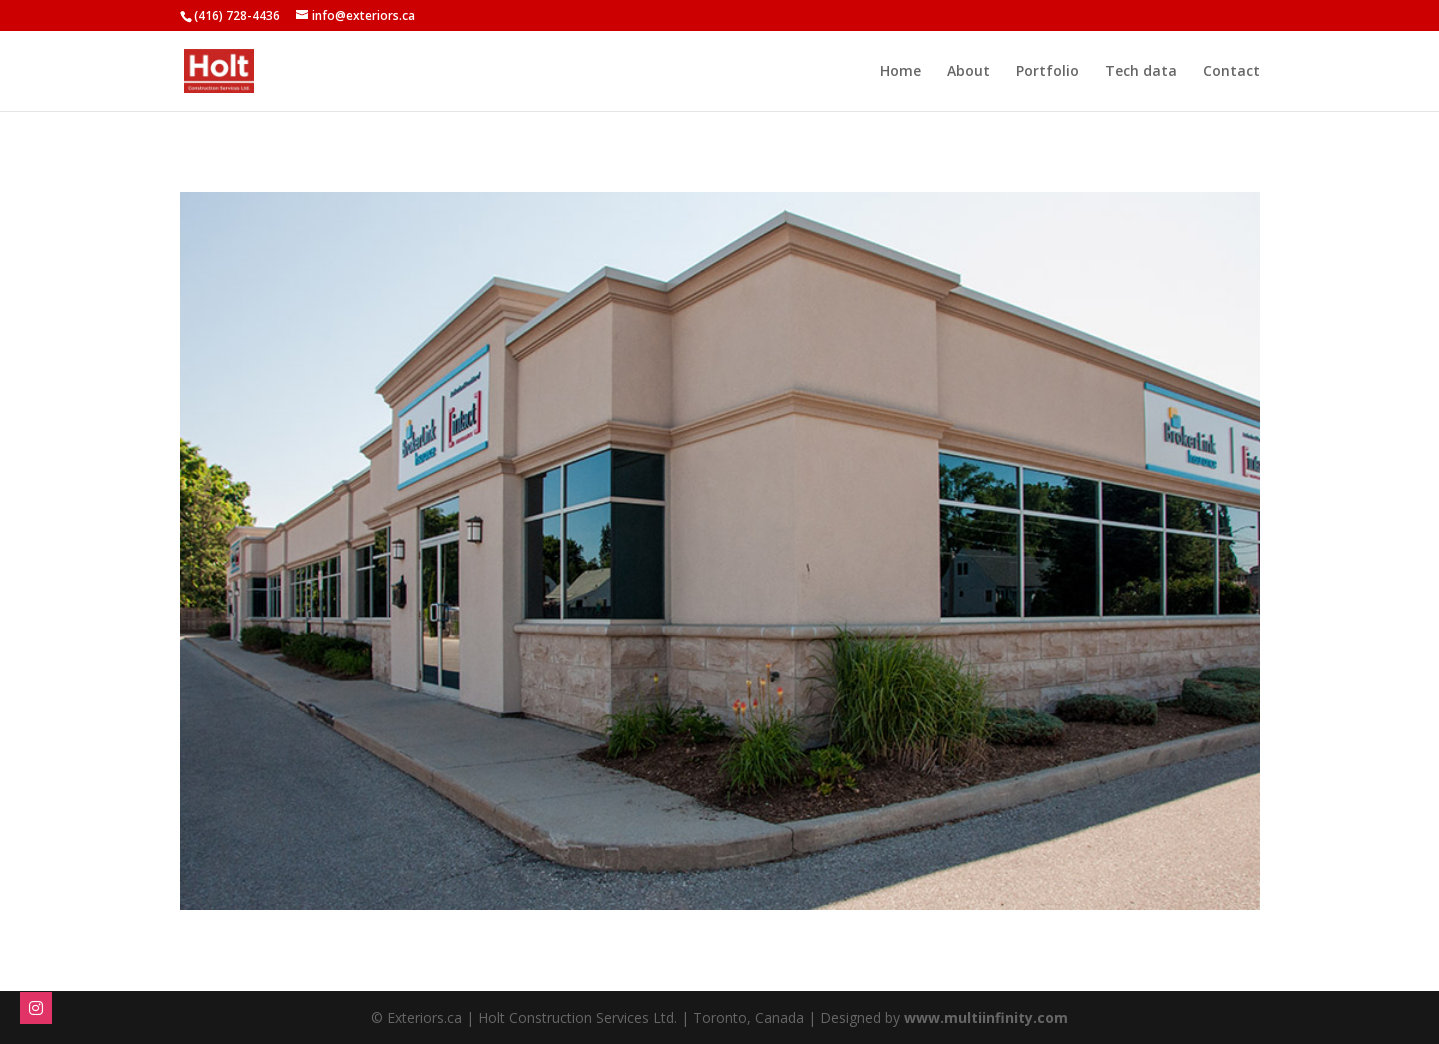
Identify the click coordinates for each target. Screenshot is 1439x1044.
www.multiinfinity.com (986, 1017)
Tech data (1141, 72)
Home (900, 72)
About (968, 72)
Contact (1231, 72)
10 (796, 869)
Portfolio (1047, 72)
